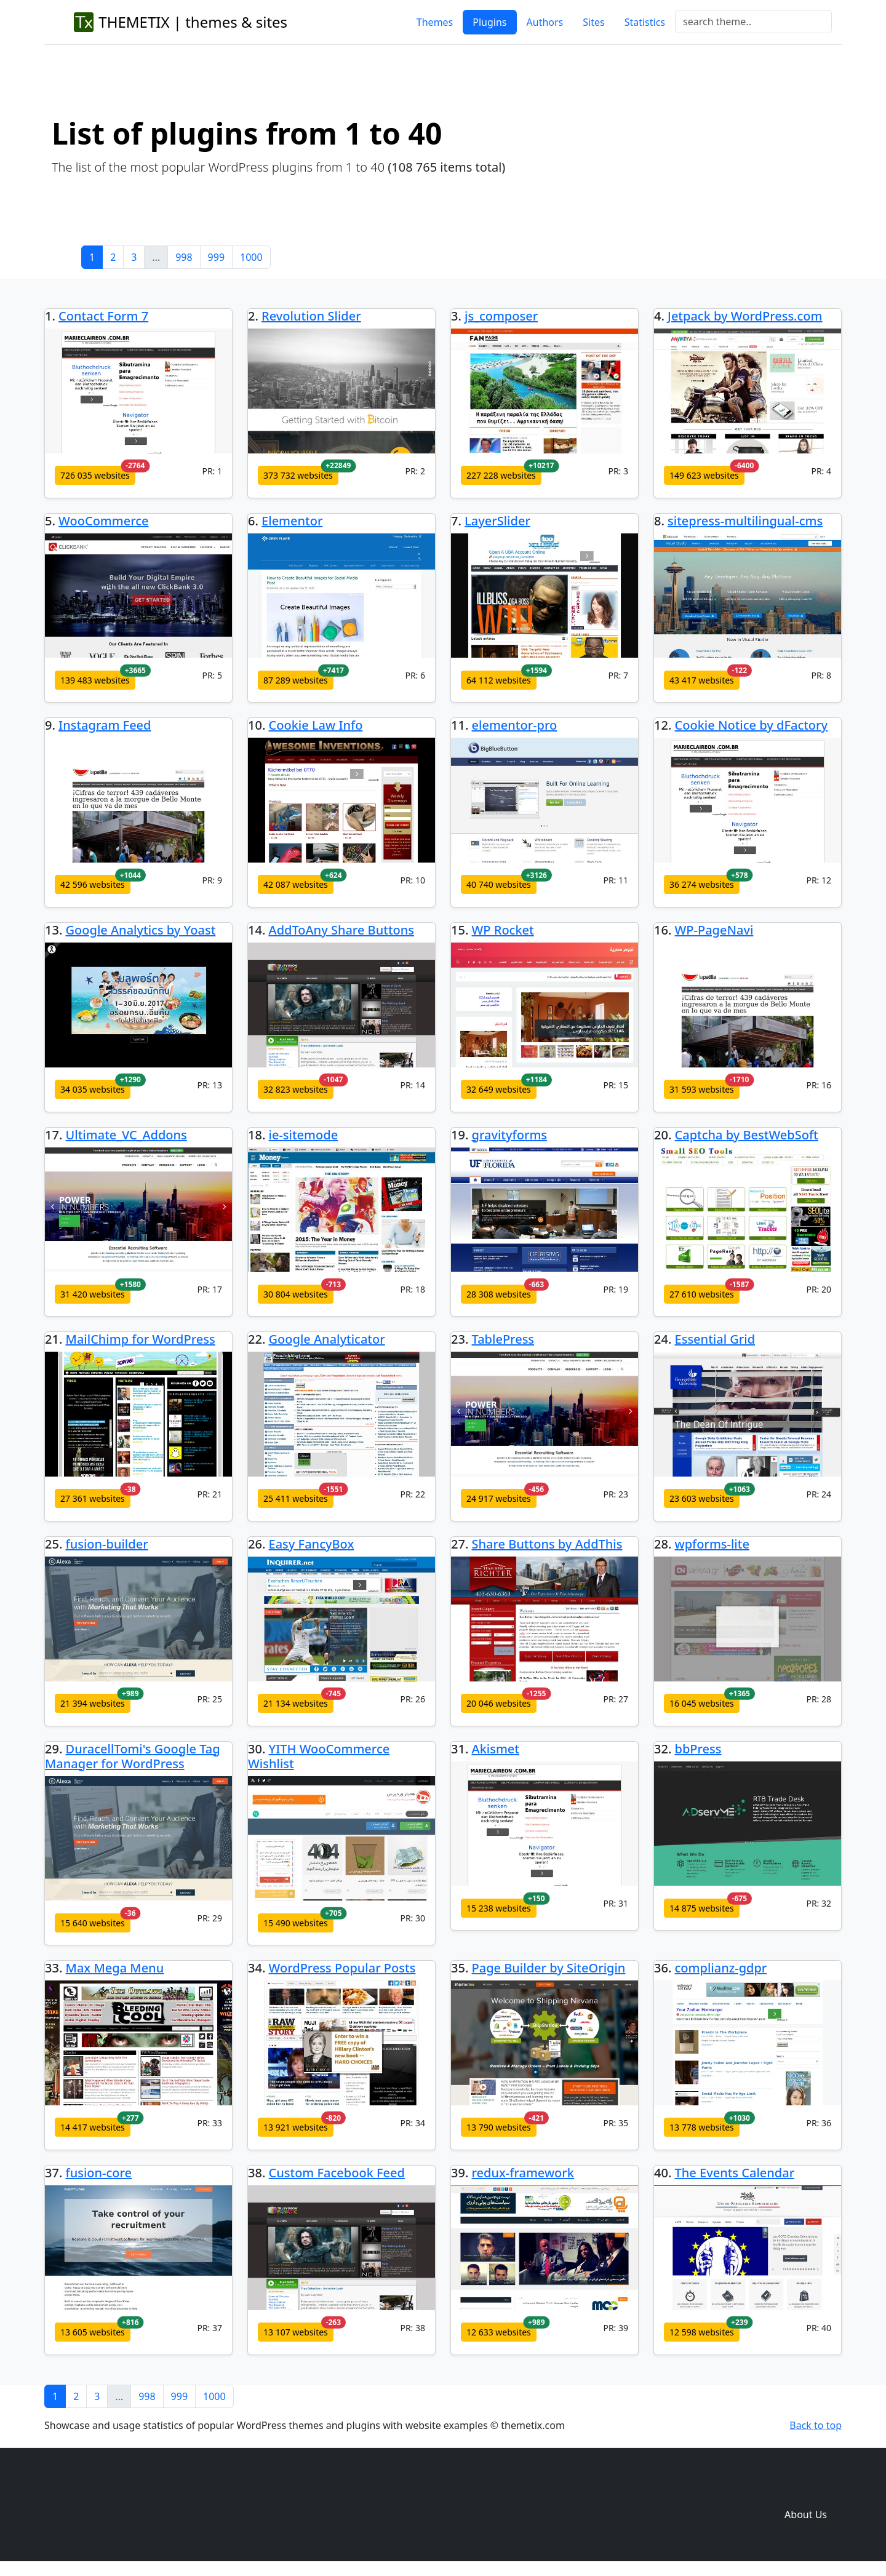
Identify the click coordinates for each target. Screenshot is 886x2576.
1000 (251, 257)
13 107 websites (295, 2332)
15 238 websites (498, 1908)
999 (216, 257)
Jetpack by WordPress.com (745, 316)
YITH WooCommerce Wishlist (318, 1756)
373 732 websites (298, 475)
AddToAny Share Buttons (342, 930)
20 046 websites (498, 1703)
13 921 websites (295, 2127)
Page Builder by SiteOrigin (549, 1968)
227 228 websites (501, 475)
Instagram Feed (104, 725)
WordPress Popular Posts (342, 1968)
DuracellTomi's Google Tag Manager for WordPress (132, 1756)
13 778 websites (701, 2127)
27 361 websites (92, 1498)
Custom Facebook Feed (337, 2172)
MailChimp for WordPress (140, 1339)
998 (183, 257)
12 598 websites (701, 2332)
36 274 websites (701, 884)
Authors (545, 22)
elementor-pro (514, 725)
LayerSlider (497, 520)
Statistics (645, 22)
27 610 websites (701, 1294)
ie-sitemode (303, 1135)
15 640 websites (92, 1923)
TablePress (503, 1339)
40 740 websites (498, 884)
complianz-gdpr (721, 1968)
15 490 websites (295, 1923)
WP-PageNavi (714, 930)
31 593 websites (701, 1089)
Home (625, 2490)
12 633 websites (498, 2332)
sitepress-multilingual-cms (745, 520)
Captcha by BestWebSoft (746, 1135)
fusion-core (99, 2172)
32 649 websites (498, 1089)
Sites (593, 22)
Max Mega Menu (115, 1968)
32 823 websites (295, 1089)
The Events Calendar (735, 2172)
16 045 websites (701, 1703)
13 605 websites (92, 2332)
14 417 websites (92, 2127)
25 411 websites (295, 1498)
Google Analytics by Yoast (141, 930)
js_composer (501, 316)
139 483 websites (95, 680)
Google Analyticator (327, 1339)
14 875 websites (701, 1908)
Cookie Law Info (316, 725)
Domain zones (804, 2490)
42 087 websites (295, 884)
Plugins (489, 22)
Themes (435, 22)
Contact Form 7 (103, 316)
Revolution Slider (311, 316)
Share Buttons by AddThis (547, 1544)
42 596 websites (92, 884)
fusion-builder (107, 1544)
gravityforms (510, 1135)
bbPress (698, 1749)
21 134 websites (295, 1703)
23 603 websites (701, 1498)
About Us (805, 2514)
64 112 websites (498, 680)
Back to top (815, 2425)
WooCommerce (103, 520)
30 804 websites (295, 1294)
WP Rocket (503, 930)
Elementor (291, 520)
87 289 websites (295, 680)
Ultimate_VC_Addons (126, 1135)
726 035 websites (95, 475)
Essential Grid (715, 1339)
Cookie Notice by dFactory (751, 725)
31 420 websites (92, 1294)
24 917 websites (498, 1498)
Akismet (495, 1749)
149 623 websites (704, 475)
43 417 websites (701, 680)
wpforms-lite (712, 1544)
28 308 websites (498, 1294)
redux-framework (523, 2172)
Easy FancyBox (311, 1544)
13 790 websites (498, 2127)
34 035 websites (92, 1089)
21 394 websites (92, 1703)
